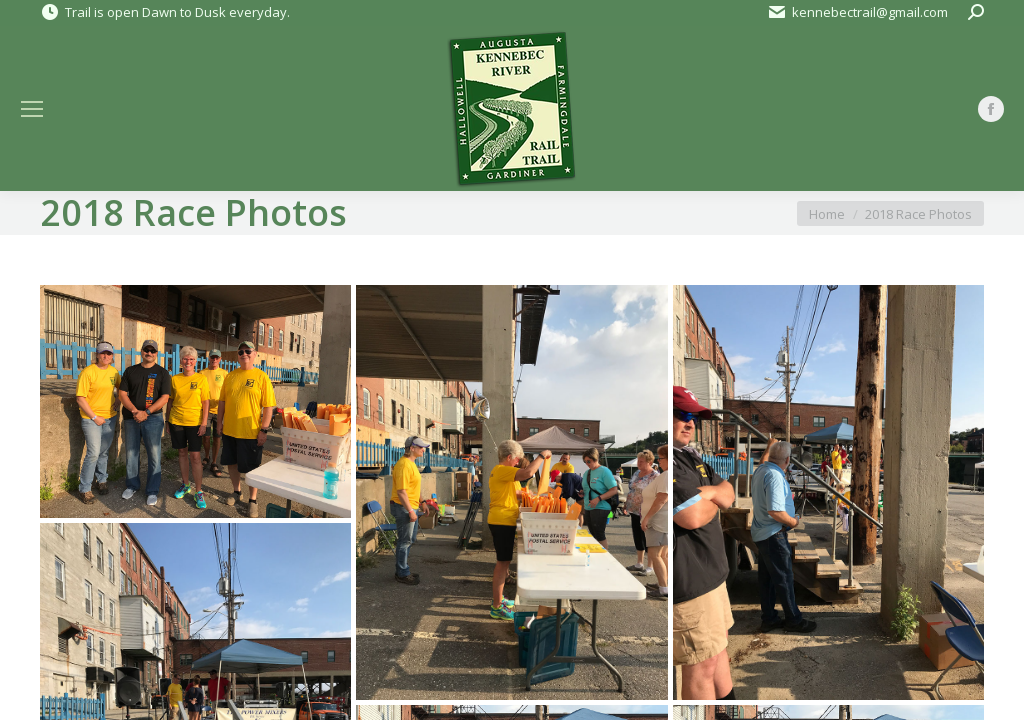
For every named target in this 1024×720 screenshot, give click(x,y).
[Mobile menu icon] (32, 109)
